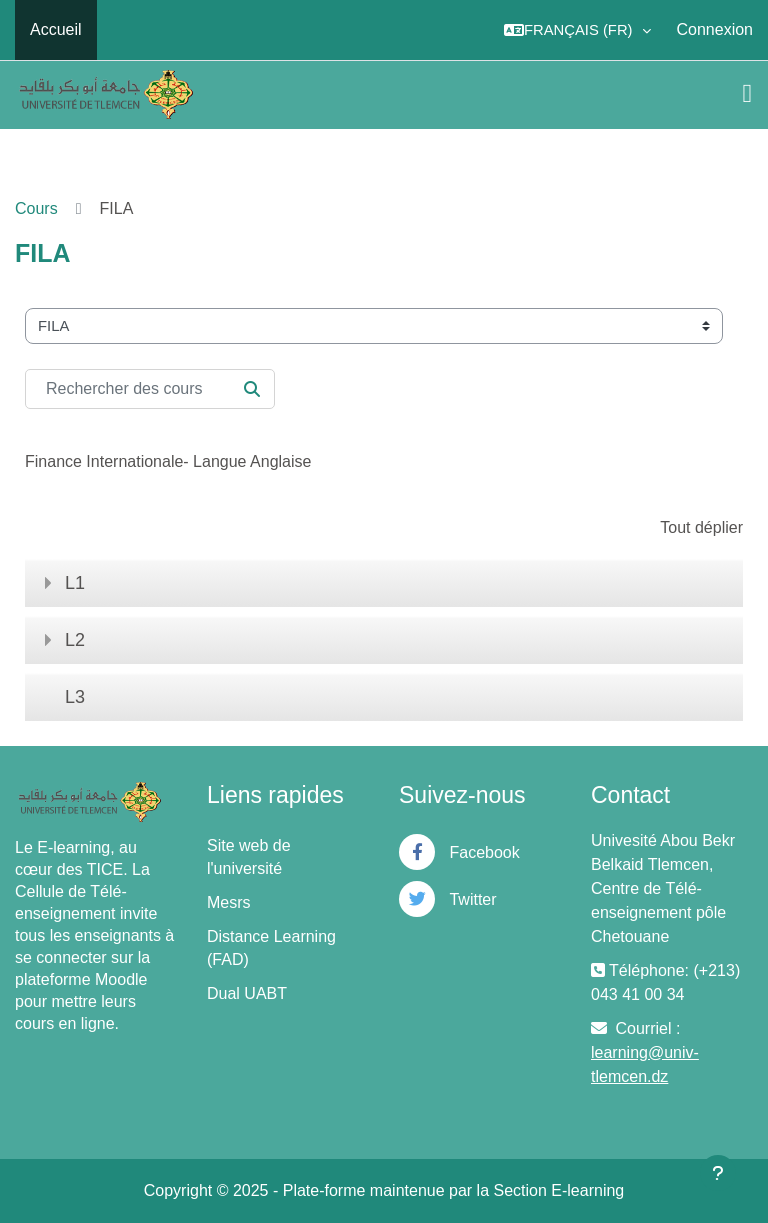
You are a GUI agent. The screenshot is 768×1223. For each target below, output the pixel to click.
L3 (75, 697)
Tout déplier (701, 527)
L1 (75, 583)
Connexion (715, 29)
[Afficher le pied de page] (718, 1173)
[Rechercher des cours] (150, 389)
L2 (75, 640)
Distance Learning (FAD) (271, 948)
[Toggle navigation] (748, 94)
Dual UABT (247, 993)
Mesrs (229, 902)
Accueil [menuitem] (56, 29)
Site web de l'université (249, 857)
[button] (577, 30)
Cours (36, 208)
